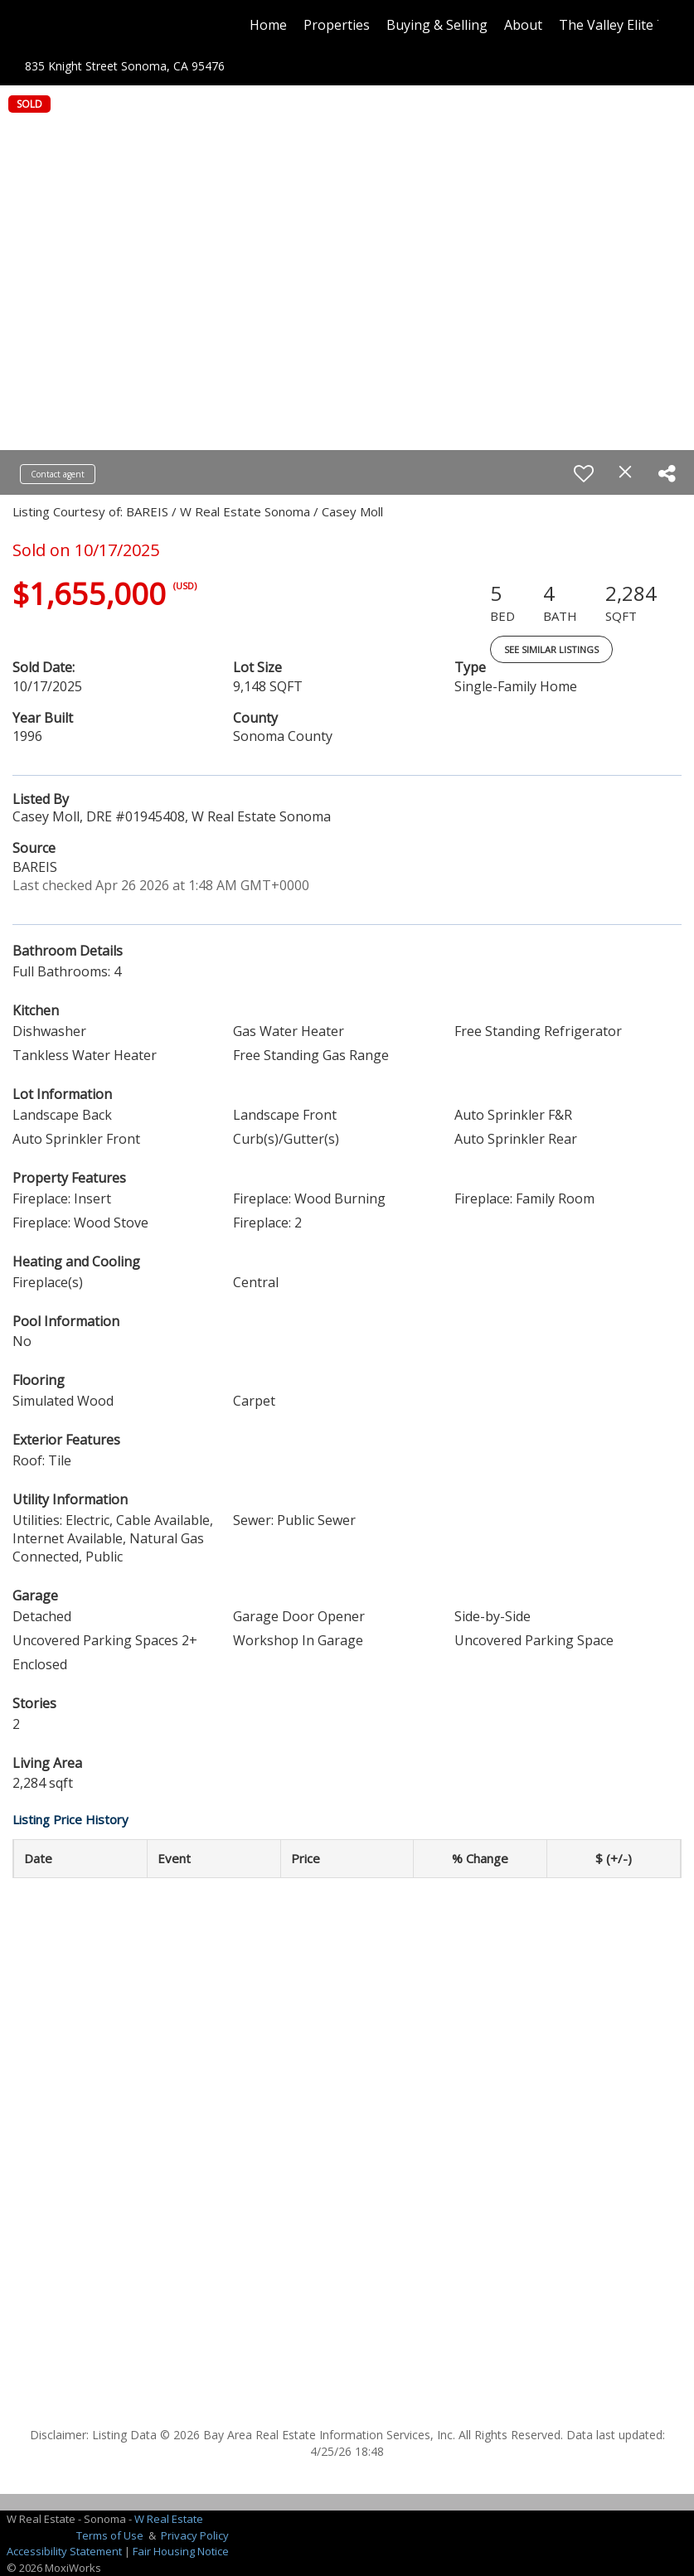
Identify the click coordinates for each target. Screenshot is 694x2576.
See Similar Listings (551, 649)
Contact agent (58, 474)
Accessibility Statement (64, 2551)
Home (268, 25)
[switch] (583, 473)
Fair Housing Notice (181, 2551)
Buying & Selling (437, 25)
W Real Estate (168, 2518)
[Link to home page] (45, 25)
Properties (336, 25)
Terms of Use (109, 2535)
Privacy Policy (195, 2535)
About (523, 25)
